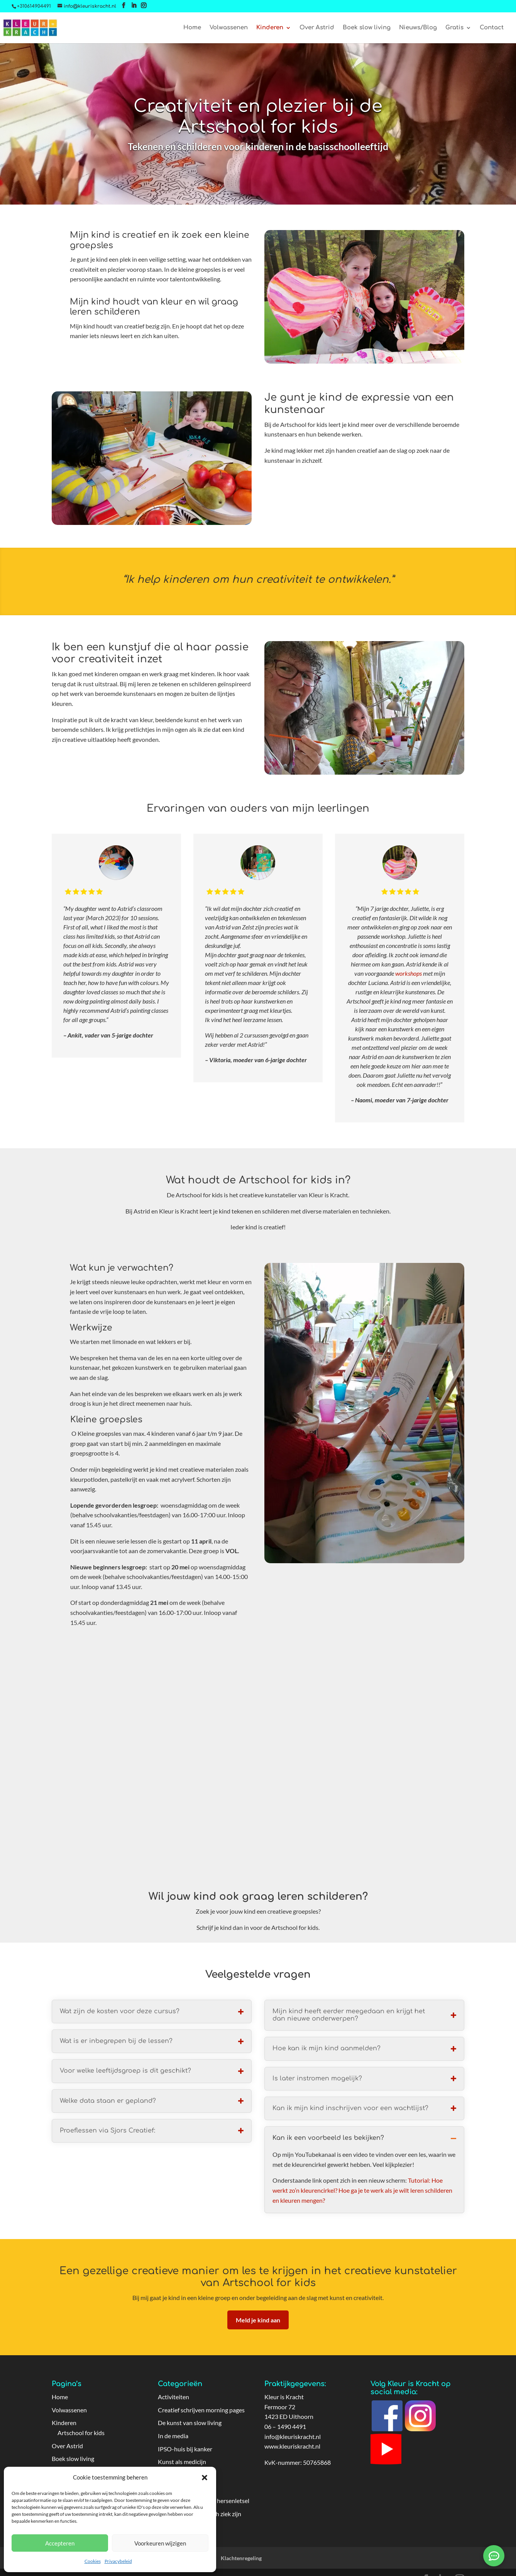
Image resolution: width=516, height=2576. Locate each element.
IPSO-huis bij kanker (185, 2448)
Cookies (93, 2561)
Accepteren (59, 2543)
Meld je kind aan (258, 2320)
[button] (204, 2477)
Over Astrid (316, 28)
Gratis (454, 28)
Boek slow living (367, 28)
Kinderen (269, 28)
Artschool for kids (81, 2432)
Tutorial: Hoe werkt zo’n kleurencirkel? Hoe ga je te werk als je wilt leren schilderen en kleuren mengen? (362, 2190)
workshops (408, 973)
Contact (492, 28)
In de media (173, 2435)
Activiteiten (173, 2396)
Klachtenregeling (241, 2558)
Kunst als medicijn (182, 2461)
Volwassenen (229, 28)
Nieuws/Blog (418, 28)
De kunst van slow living (190, 2422)
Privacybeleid (118, 2561)
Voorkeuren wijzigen (160, 2543)
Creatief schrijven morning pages (201, 2410)
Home (192, 28)
